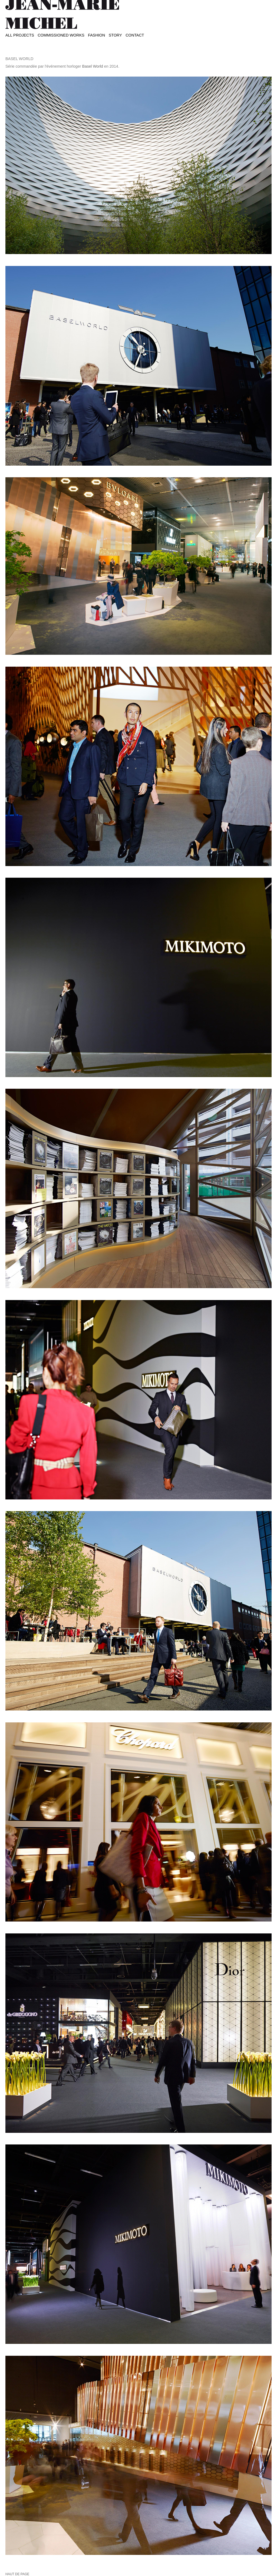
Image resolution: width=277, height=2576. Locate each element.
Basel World (92, 66)
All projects (19, 35)
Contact (135, 35)
